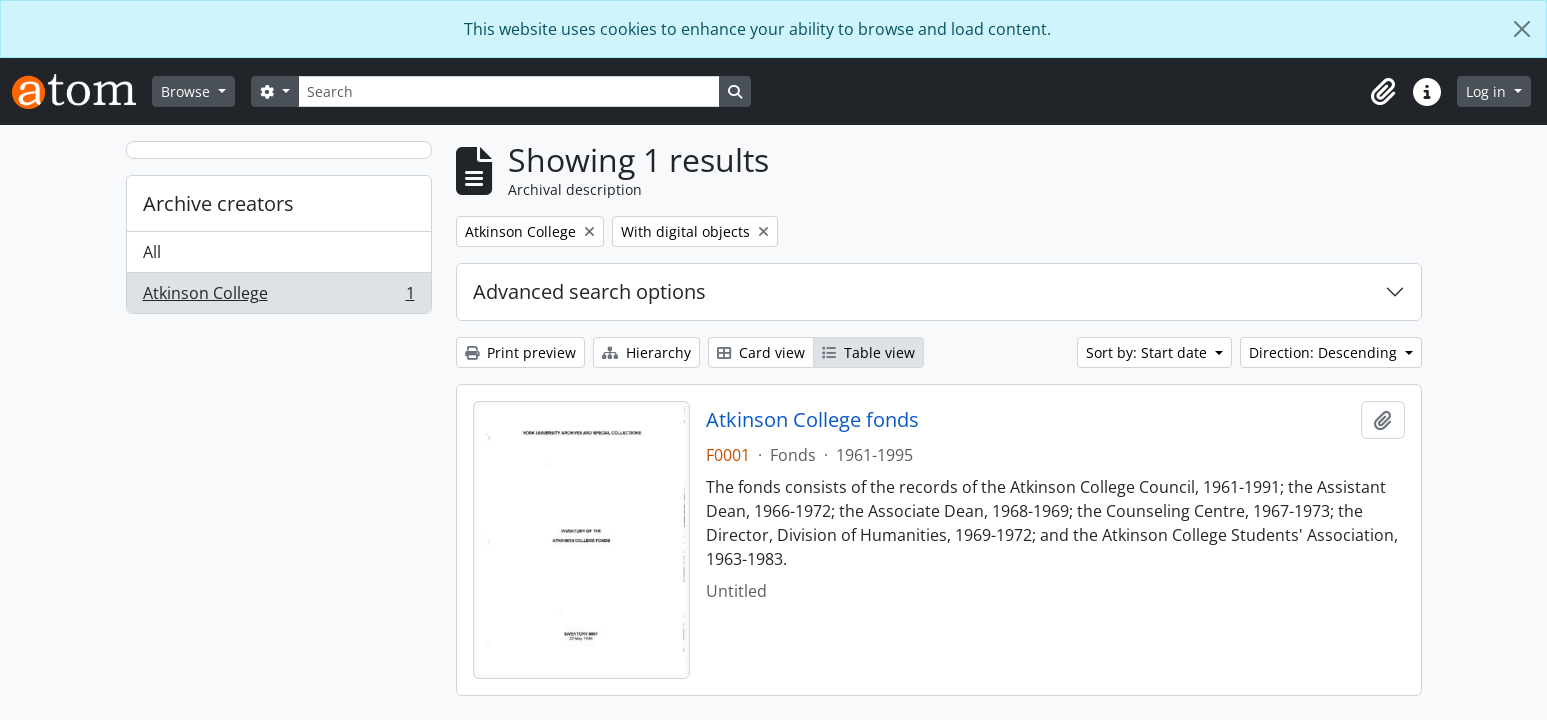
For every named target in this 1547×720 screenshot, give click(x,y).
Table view (868, 352)
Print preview (520, 352)
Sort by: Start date (1148, 352)
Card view (761, 352)
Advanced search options (589, 291)
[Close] (1522, 29)
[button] (1383, 92)
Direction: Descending (1325, 352)
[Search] (509, 91)
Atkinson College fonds (812, 420)
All (152, 252)
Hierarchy (646, 352)
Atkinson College (278, 297)
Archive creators (218, 203)
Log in (1488, 91)
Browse (187, 91)
